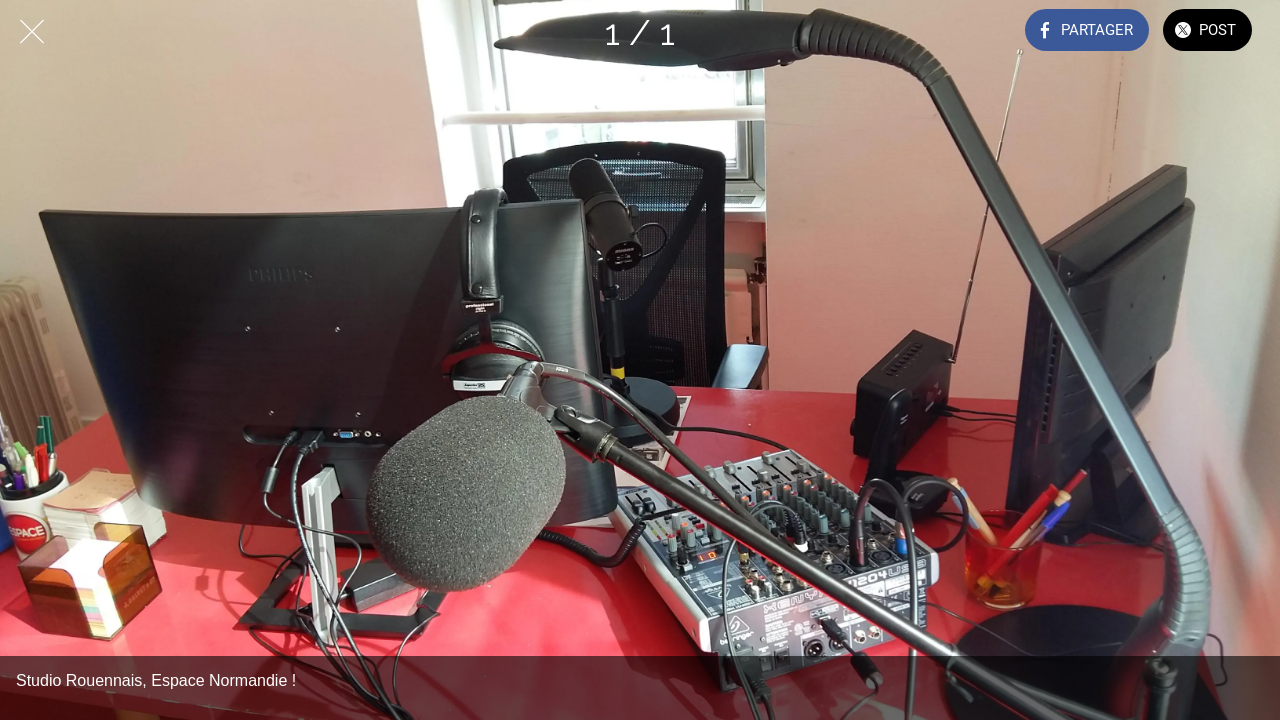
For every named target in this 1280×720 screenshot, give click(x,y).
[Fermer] (32, 32)
